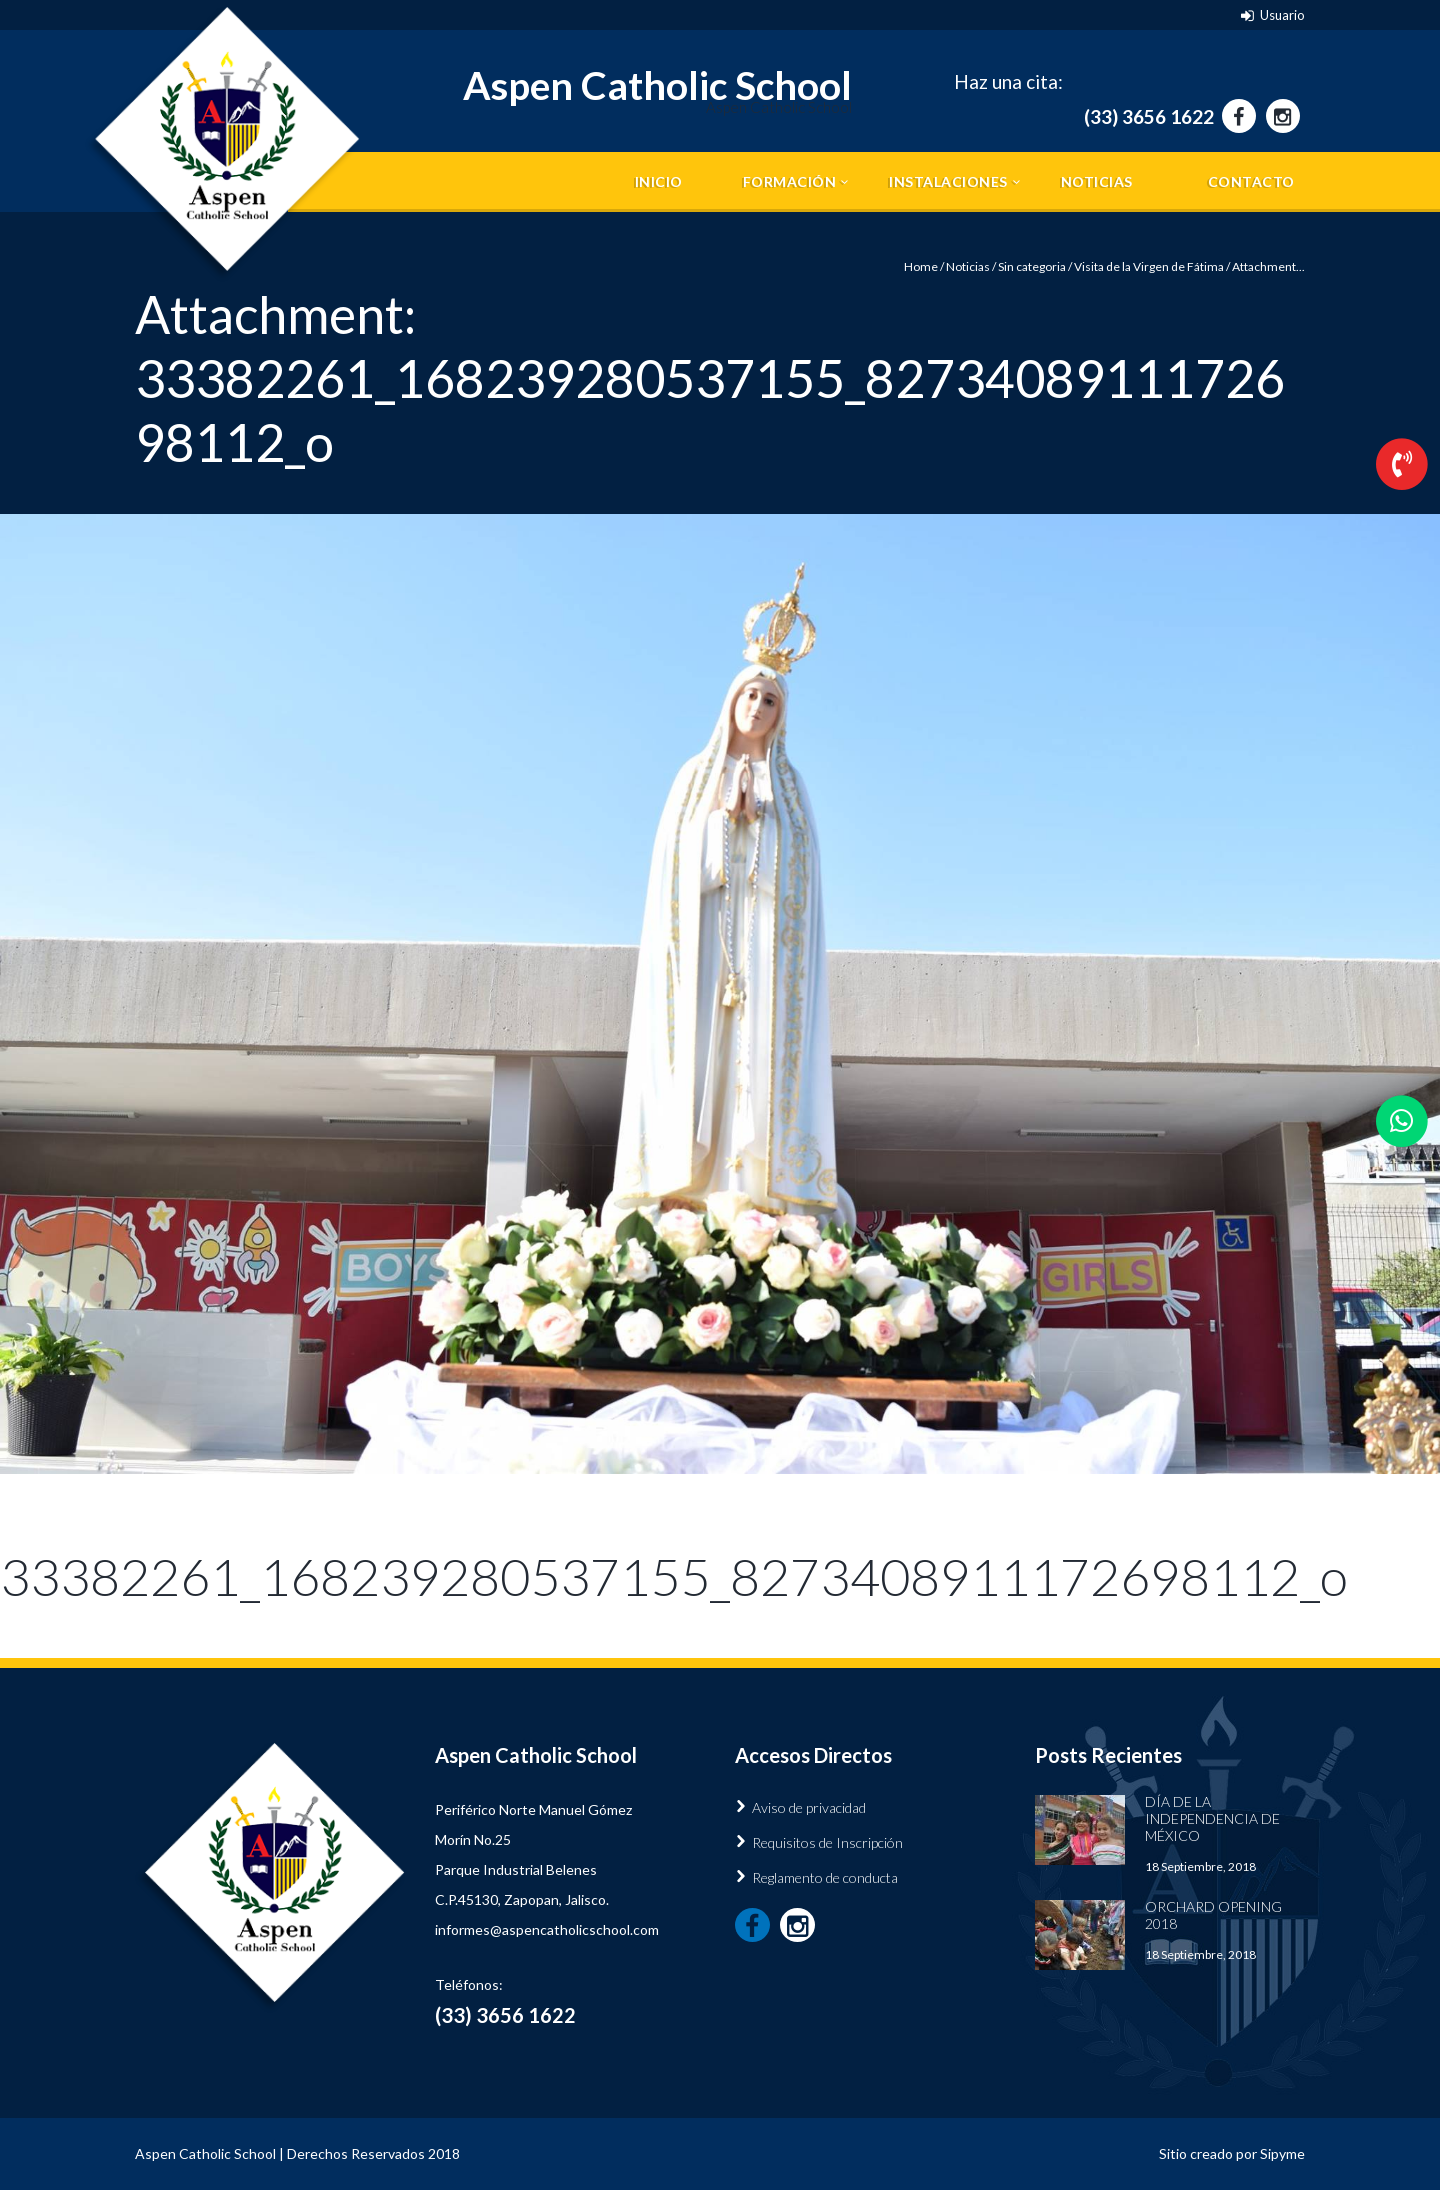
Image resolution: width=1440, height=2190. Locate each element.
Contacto (1251, 181)
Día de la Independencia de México (1212, 1818)
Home (921, 266)
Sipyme (1282, 2153)
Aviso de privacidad (809, 1807)
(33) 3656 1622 (1149, 116)
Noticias (1097, 181)
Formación (790, 181)
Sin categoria (1032, 266)
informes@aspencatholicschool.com (547, 1929)
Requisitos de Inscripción (827, 1842)
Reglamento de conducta (825, 1877)
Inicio (659, 181)
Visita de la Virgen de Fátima (1149, 266)
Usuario (1282, 15)
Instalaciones (948, 181)
